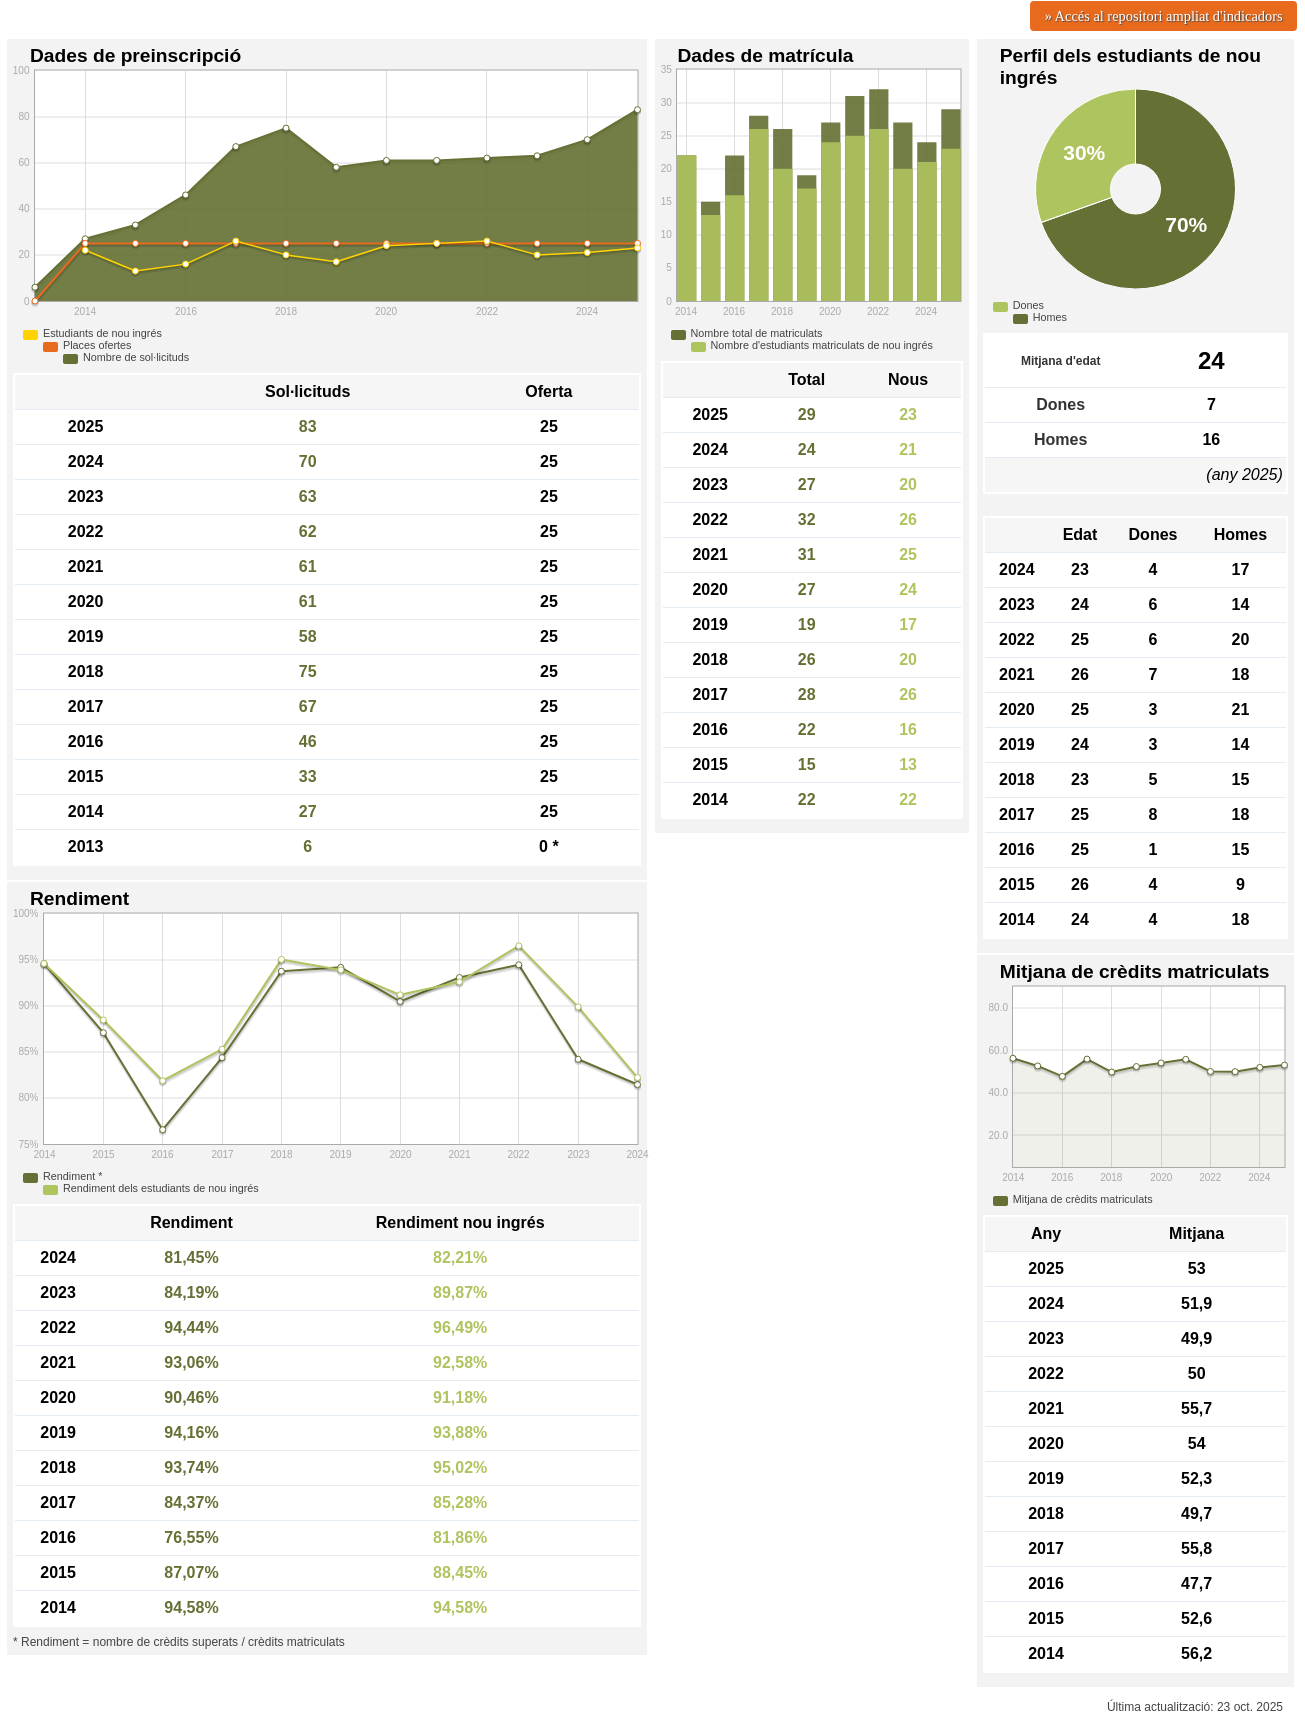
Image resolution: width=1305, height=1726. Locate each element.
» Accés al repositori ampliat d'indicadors (1164, 16)
